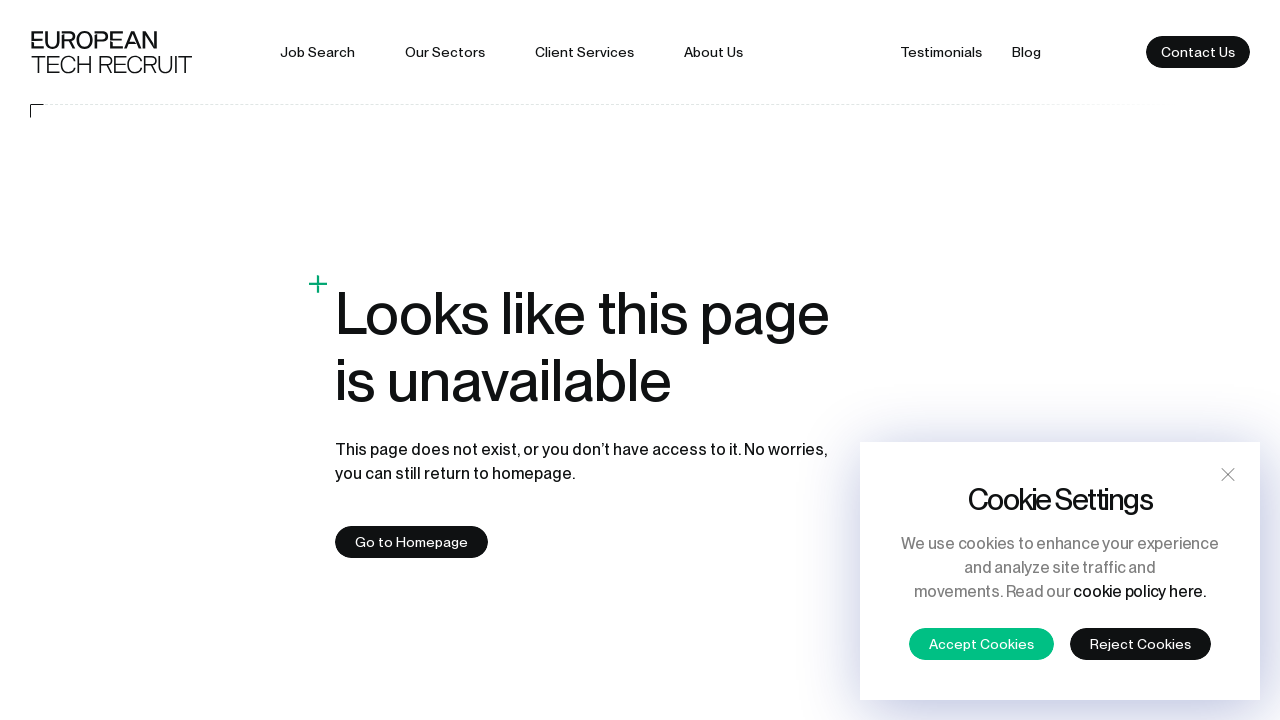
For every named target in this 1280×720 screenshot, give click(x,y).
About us (713, 52)
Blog (1026, 52)
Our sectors (445, 52)
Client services (584, 52)
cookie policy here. (1139, 591)
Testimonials (941, 52)
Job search (317, 52)
